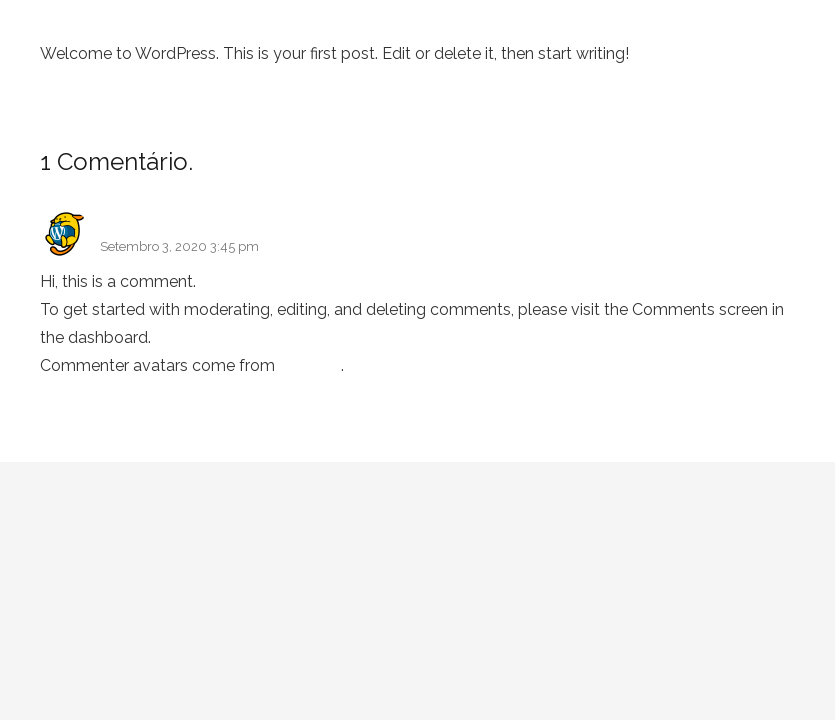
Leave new (260, 161)
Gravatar (310, 365)
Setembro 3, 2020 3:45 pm (179, 246)
